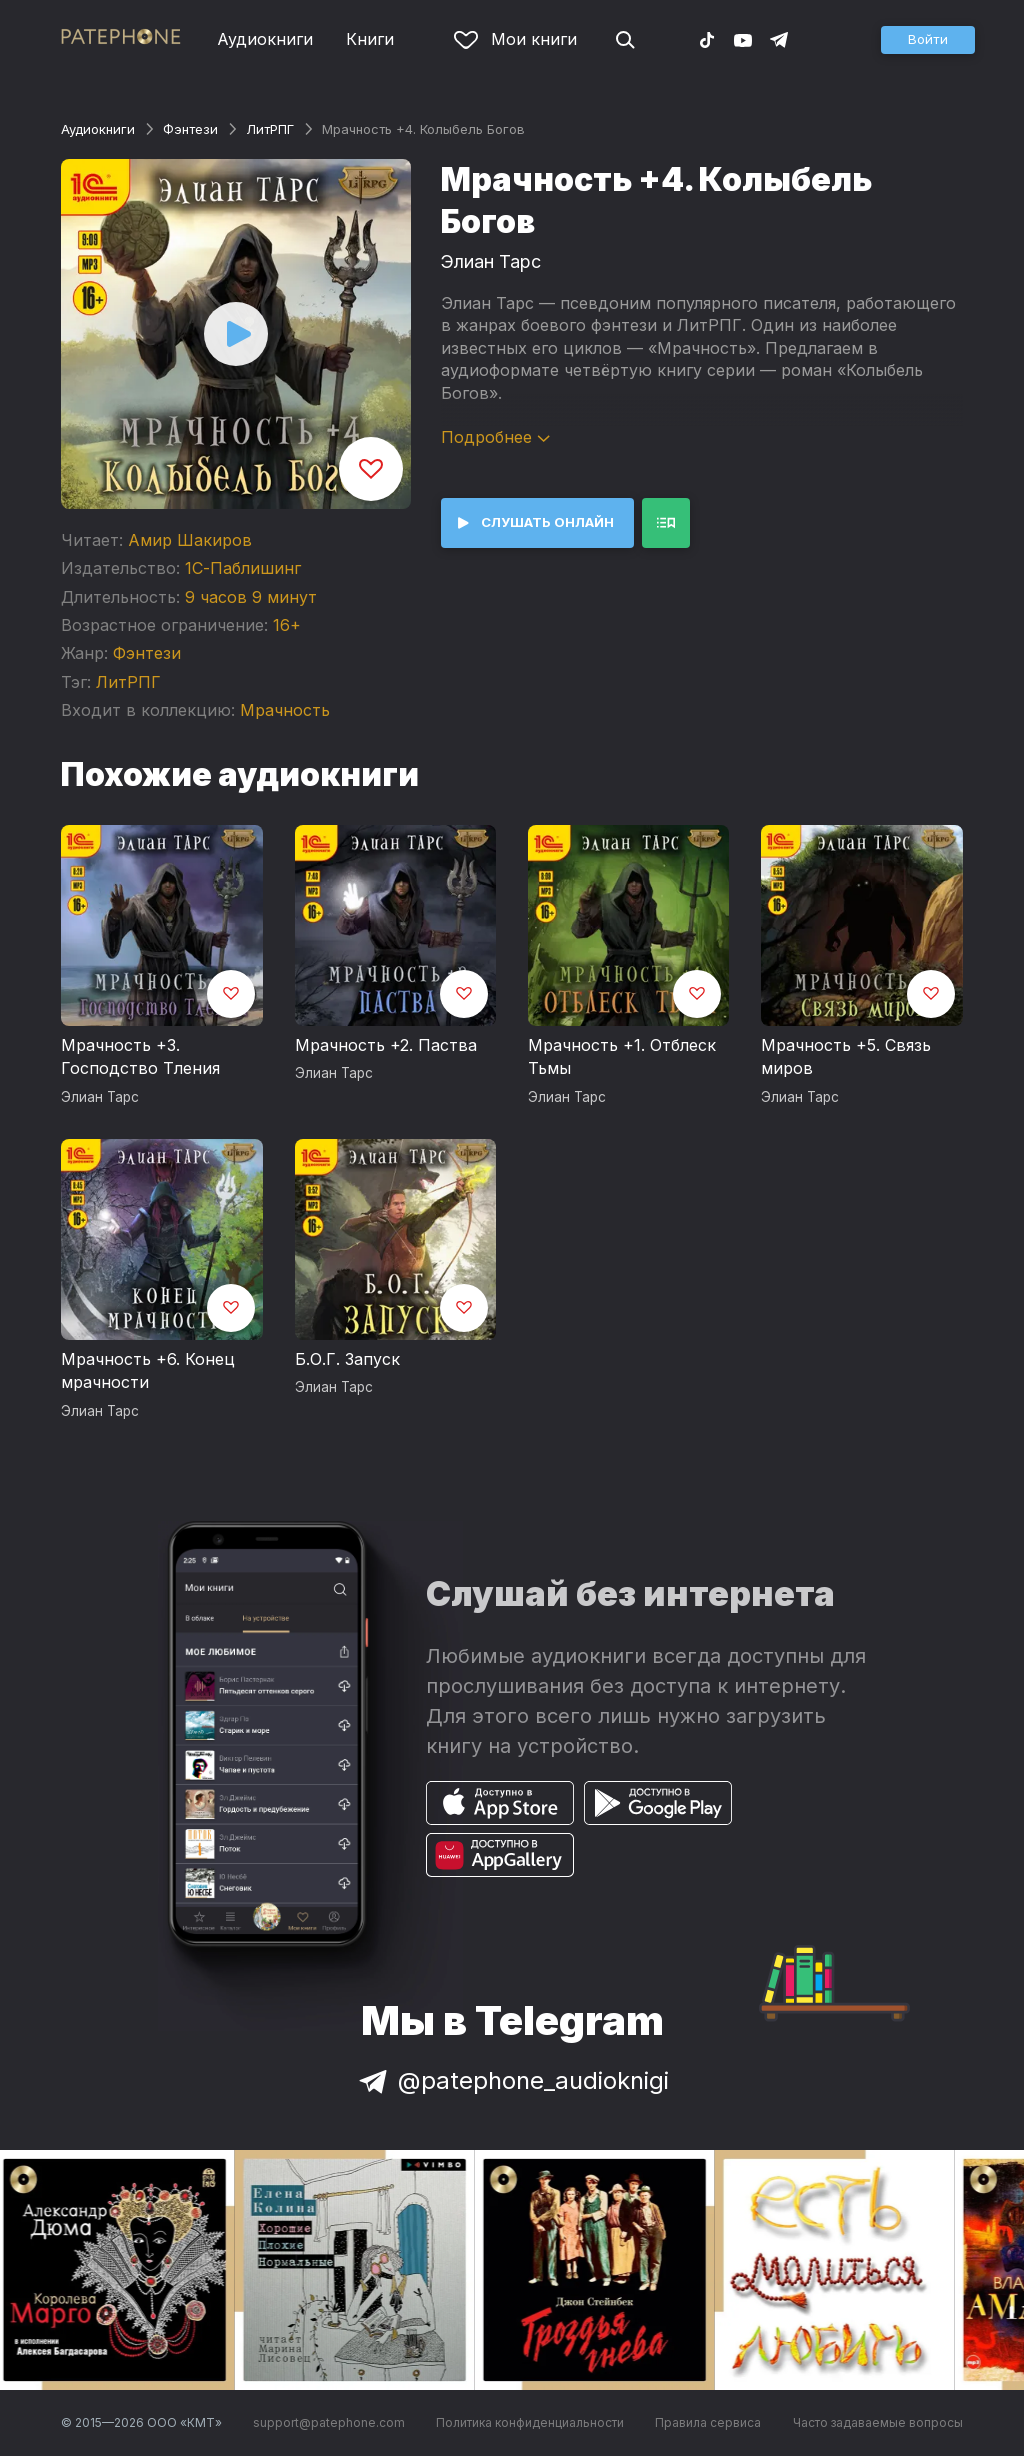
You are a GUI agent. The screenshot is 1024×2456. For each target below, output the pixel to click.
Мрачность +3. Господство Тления (140, 1057)
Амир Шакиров (190, 540)
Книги (370, 39)
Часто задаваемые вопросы (878, 2422)
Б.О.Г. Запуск (347, 1359)
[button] (928, 40)
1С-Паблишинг (243, 568)
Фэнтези (190, 129)
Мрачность (285, 710)
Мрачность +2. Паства (386, 1045)
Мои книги (515, 39)
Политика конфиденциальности (530, 2422)
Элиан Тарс (491, 261)
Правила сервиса (708, 2422)
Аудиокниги (265, 39)
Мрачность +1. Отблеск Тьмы (622, 1057)
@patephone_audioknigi (512, 2080)
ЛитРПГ (270, 129)
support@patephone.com (329, 2422)
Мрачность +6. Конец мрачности (148, 1371)
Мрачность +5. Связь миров (846, 1057)
